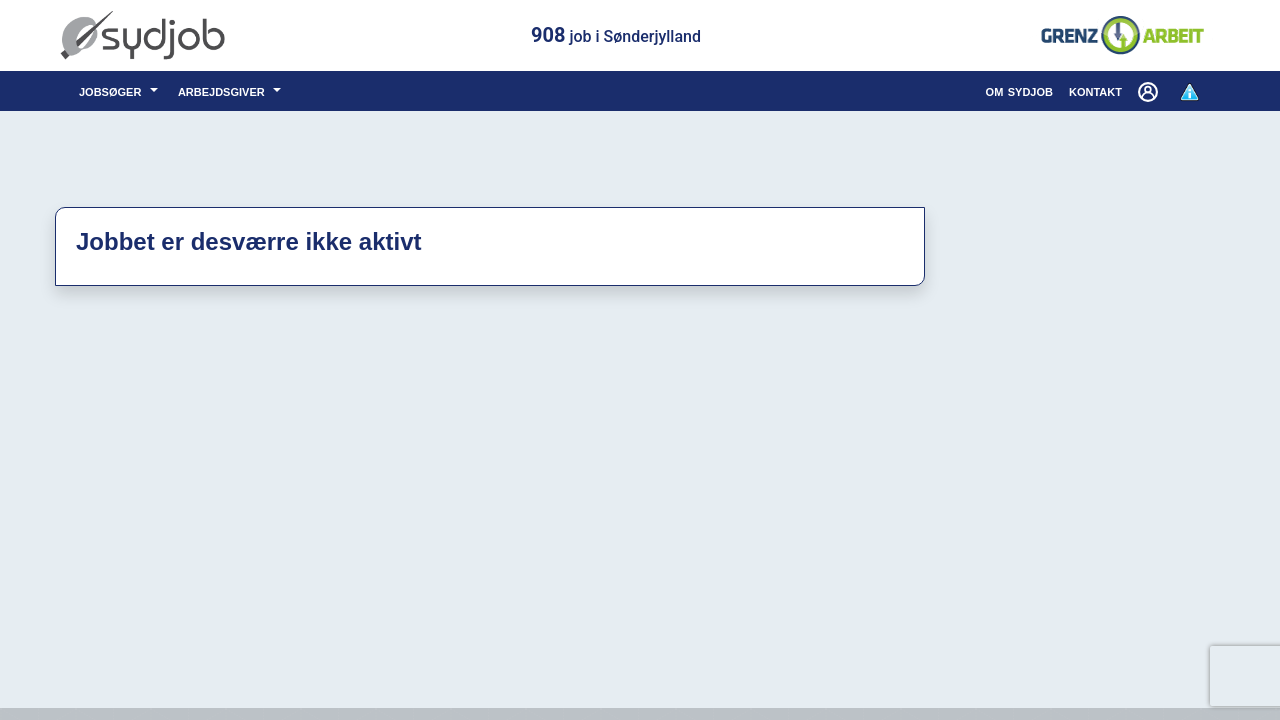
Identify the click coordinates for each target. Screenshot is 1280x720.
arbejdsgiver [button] (223, 90)
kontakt (1095, 90)
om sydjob (1019, 90)
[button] (1150, 91)
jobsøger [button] (112, 90)
